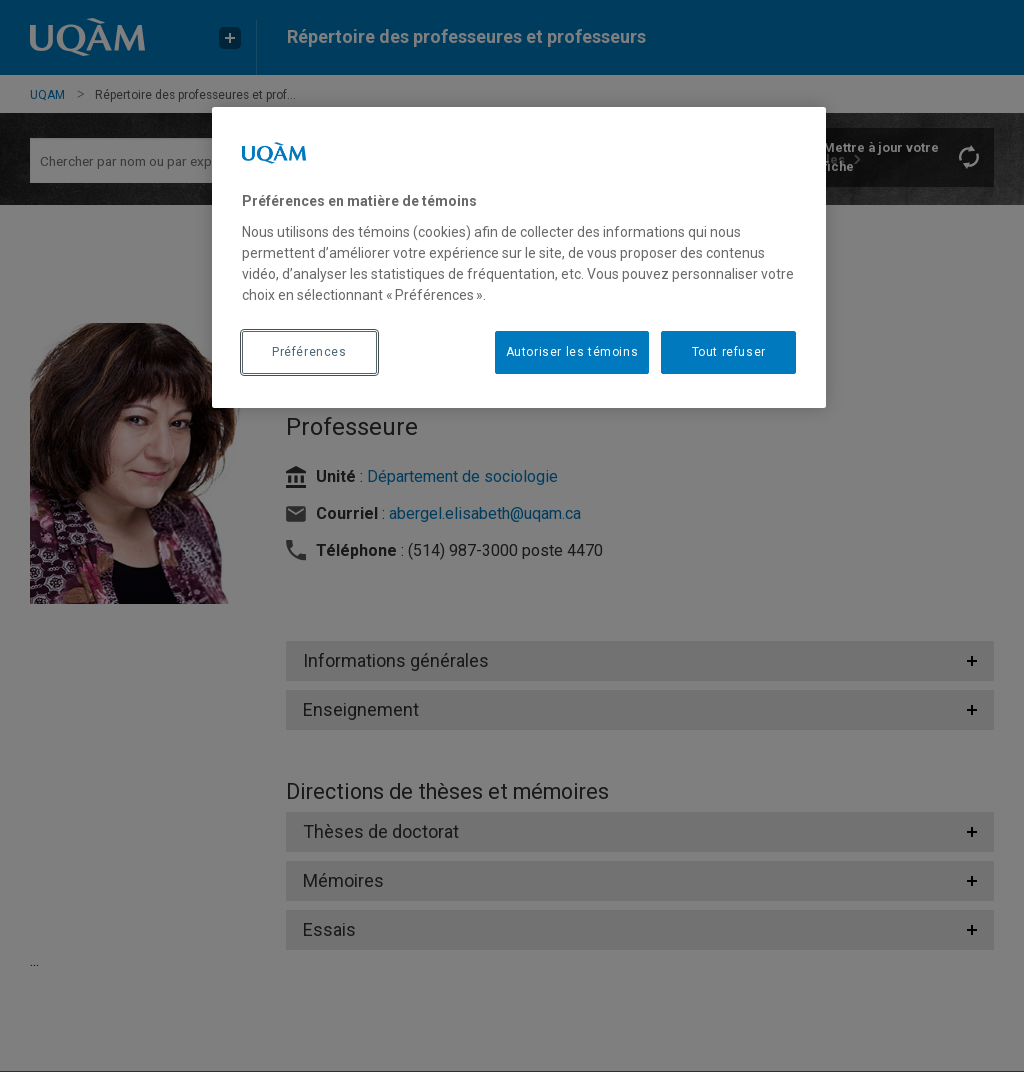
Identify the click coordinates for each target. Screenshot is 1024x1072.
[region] (519, 257)
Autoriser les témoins (572, 352)
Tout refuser (729, 352)
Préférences (309, 352)
